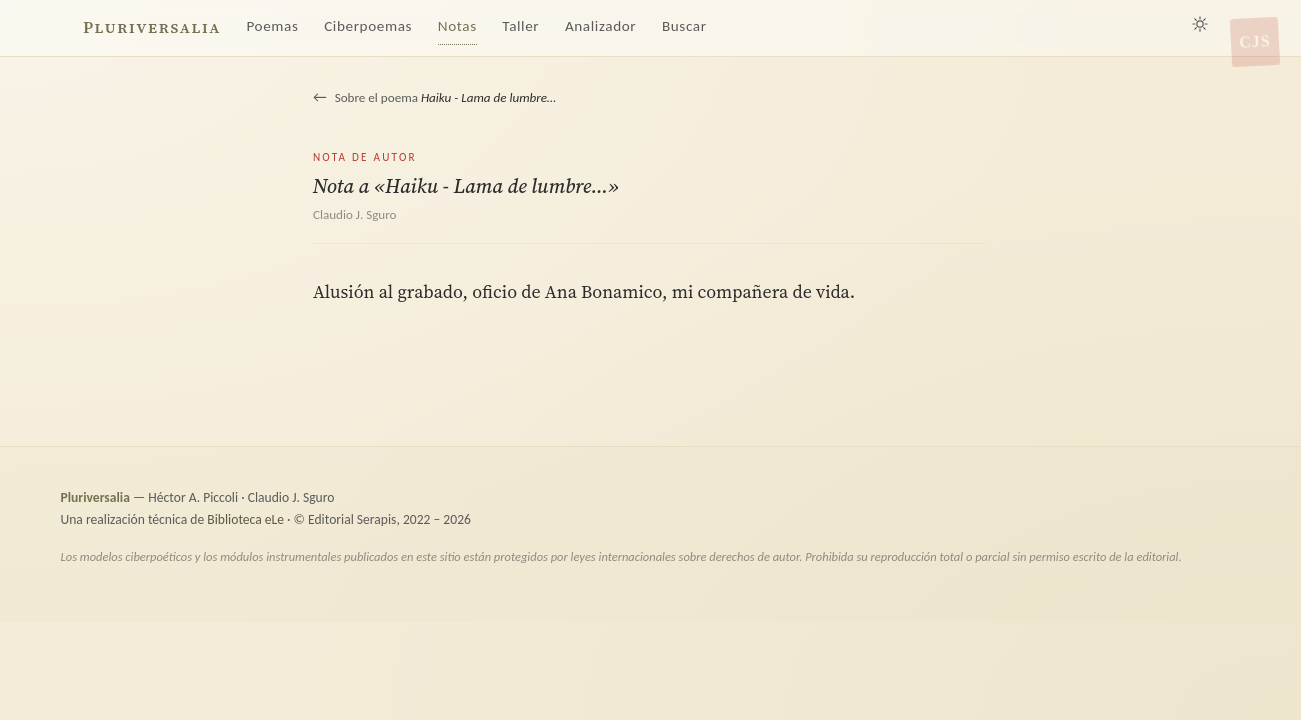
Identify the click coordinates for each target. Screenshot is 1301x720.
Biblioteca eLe (245, 519)
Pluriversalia (152, 27)
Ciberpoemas (368, 26)
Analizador (600, 26)
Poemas (272, 26)
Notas (457, 26)
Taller (520, 26)
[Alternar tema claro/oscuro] (1200, 24)
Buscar (684, 26)
